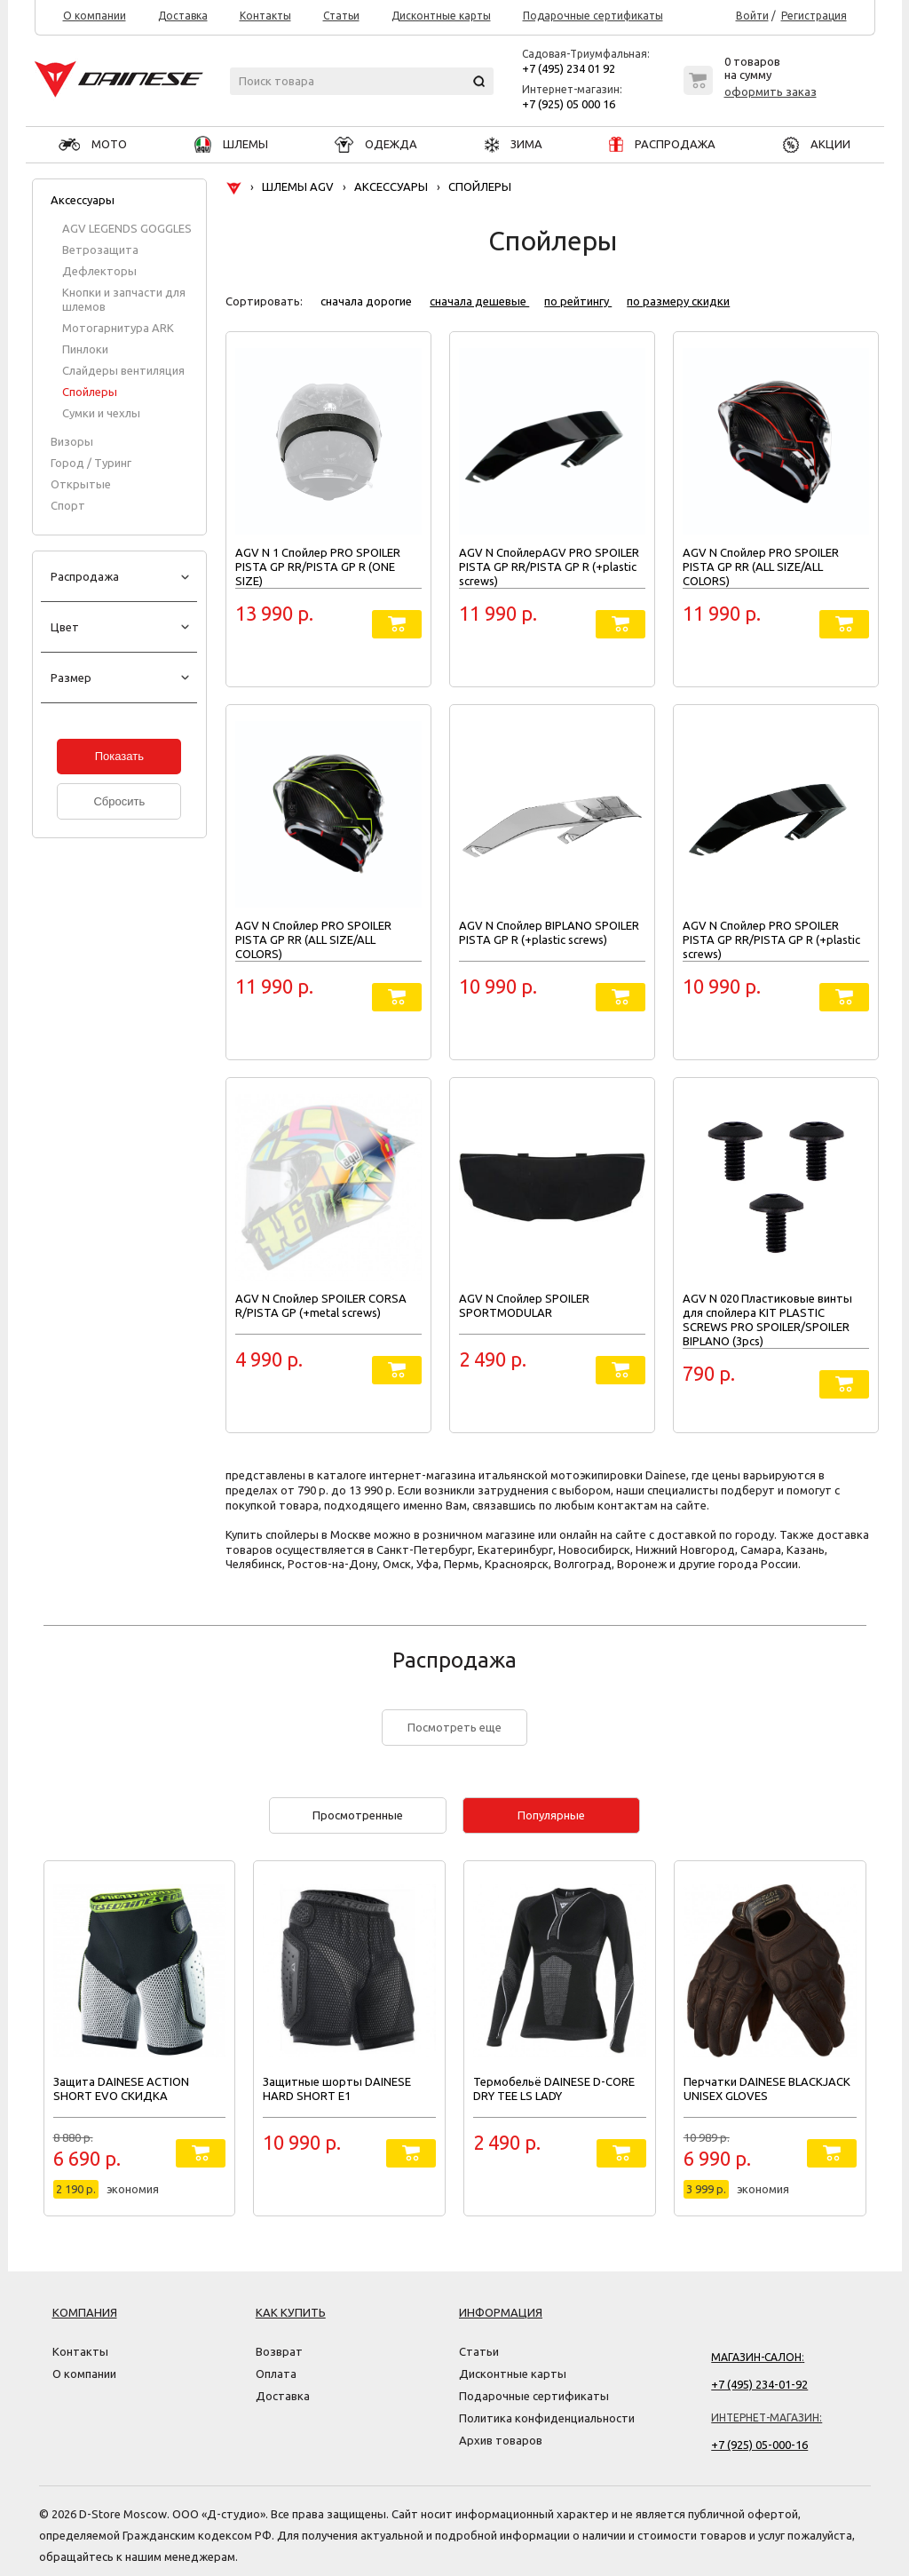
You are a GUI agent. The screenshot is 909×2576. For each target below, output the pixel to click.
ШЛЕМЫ (231, 144)
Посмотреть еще (454, 1727)
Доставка (183, 16)
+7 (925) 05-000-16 (759, 2444)
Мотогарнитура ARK (118, 327)
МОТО (93, 144)
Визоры (72, 441)
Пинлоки (85, 349)
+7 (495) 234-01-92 (759, 2384)
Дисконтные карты (441, 16)
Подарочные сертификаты (593, 16)
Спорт (68, 505)
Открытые (81, 484)
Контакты (265, 16)
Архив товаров (500, 2440)
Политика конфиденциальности (547, 2418)
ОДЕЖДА (376, 144)
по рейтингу (578, 301)
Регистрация (814, 16)
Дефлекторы (99, 271)
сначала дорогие (367, 301)
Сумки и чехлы (101, 413)
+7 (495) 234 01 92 (568, 68)
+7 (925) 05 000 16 (568, 104)
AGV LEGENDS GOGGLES (127, 228)
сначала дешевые (479, 301)
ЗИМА (513, 144)
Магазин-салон (756, 2357)
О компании (94, 16)
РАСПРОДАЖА (662, 144)
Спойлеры (89, 391)
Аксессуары (83, 200)
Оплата (276, 2373)
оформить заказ (770, 91)
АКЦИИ (816, 144)
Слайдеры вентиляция (123, 370)
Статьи (341, 16)
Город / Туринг (91, 462)
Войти (752, 16)
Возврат (279, 2351)
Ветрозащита (100, 249)
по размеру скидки (678, 301)
